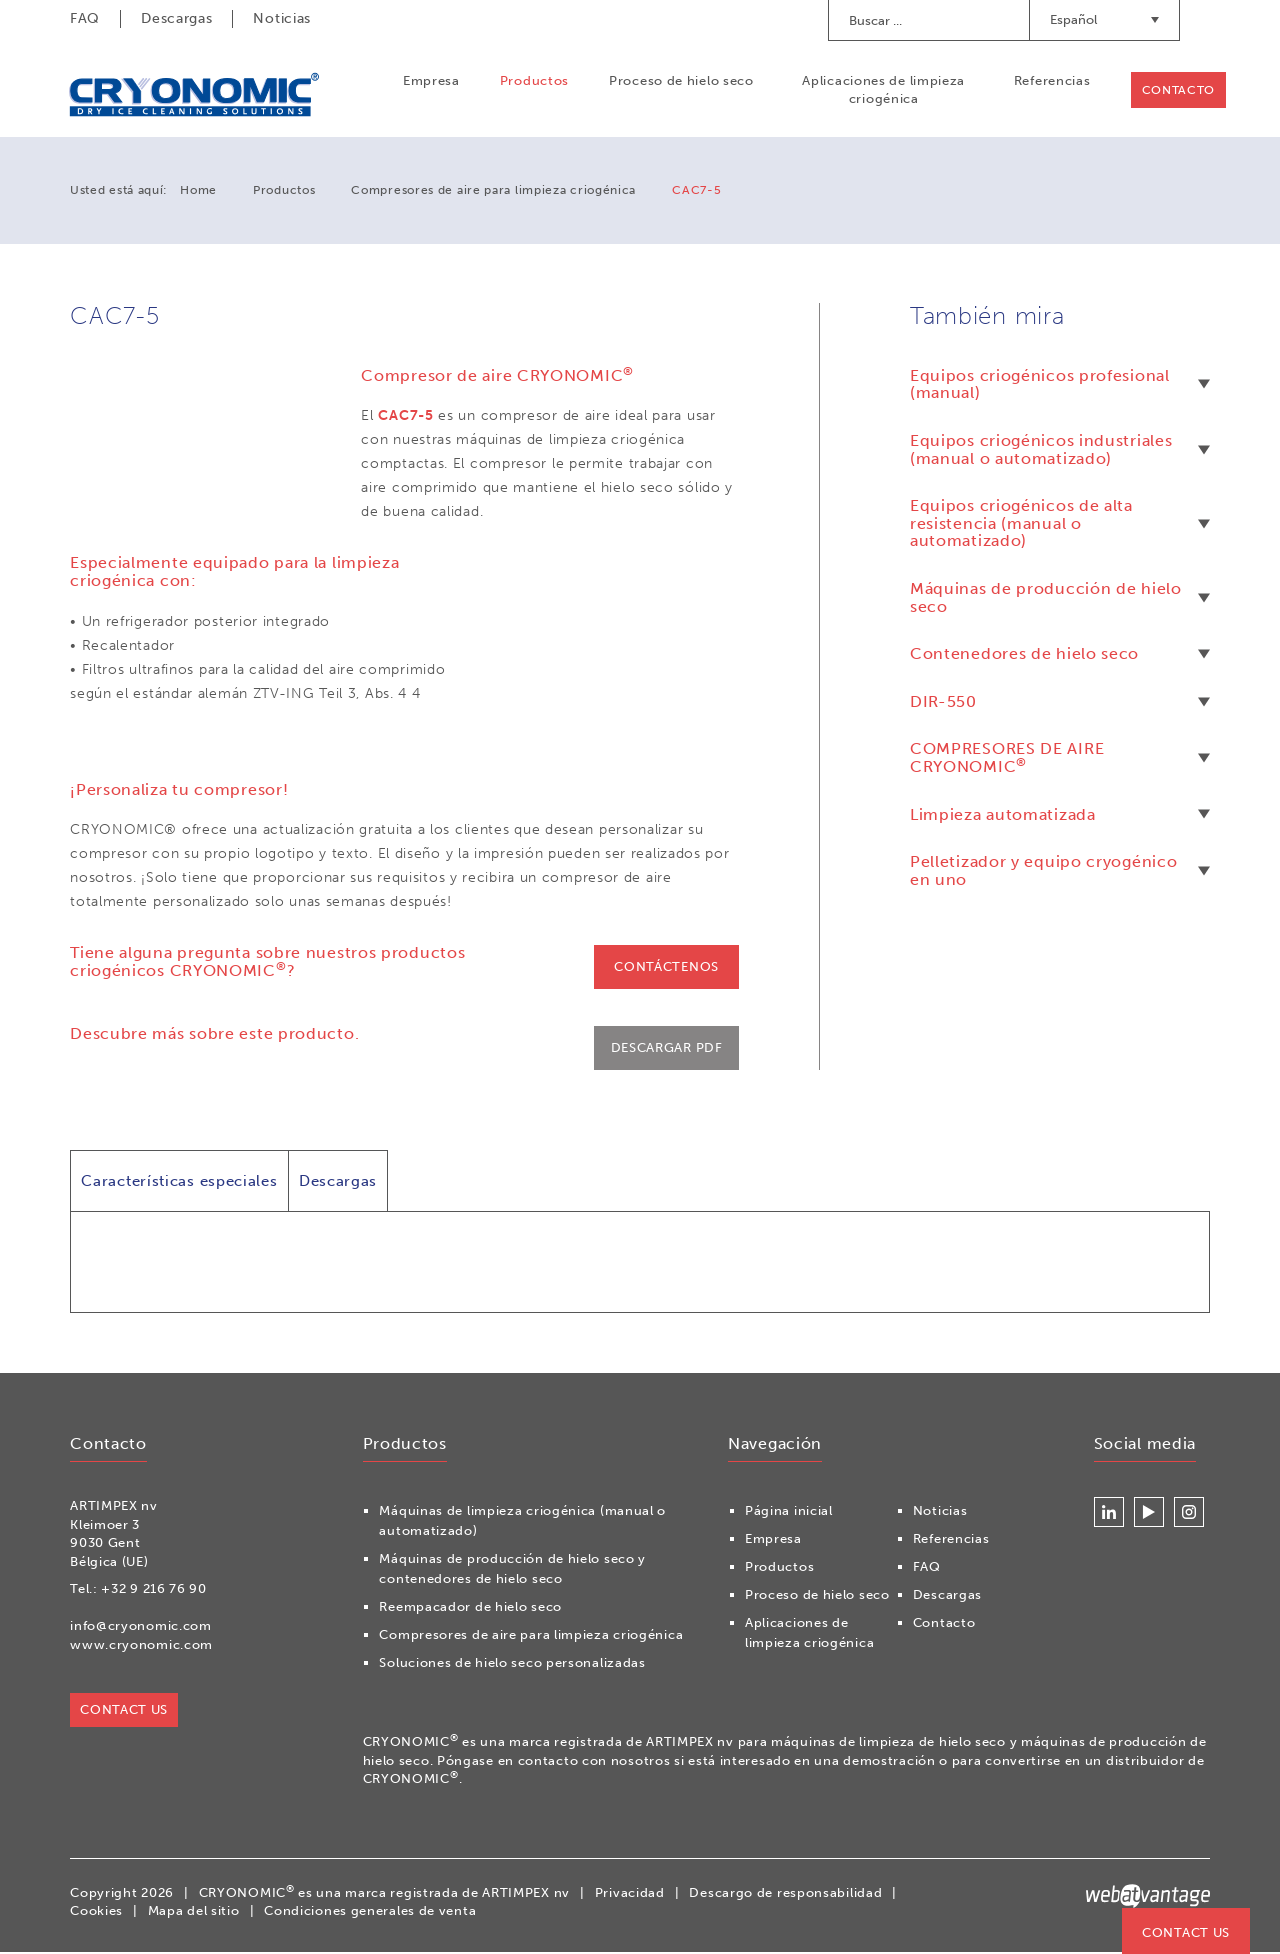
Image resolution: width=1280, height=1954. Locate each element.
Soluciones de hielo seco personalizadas (512, 1664)
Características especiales (179, 1182)
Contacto (1177, 91)
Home (198, 191)
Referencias (1051, 81)
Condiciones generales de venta (370, 1912)
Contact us (1186, 1932)
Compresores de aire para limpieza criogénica (493, 191)
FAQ (85, 18)
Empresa (430, 81)
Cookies (96, 1912)
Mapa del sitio (194, 1912)
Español (1104, 19)
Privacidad (630, 1893)
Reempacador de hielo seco (470, 1608)
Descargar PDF (667, 1048)
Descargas (176, 18)
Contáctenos (666, 966)
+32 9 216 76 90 (154, 1590)
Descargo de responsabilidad (785, 1893)
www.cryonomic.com (141, 1646)
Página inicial (789, 1512)
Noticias (282, 18)
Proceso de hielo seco (680, 81)
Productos (533, 81)
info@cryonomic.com (141, 1627)
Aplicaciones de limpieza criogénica (882, 90)
